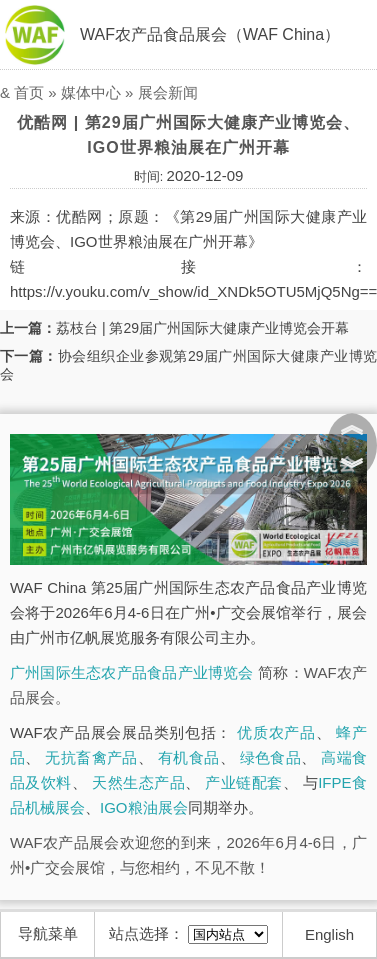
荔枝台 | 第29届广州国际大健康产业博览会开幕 (202, 328)
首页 (29, 92)
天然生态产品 (138, 782)
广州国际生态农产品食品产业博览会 (132, 672)
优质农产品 (276, 732)
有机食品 (189, 757)
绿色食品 (271, 757)
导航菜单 (48, 933)
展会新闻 (168, 92)
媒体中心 (91, 92)
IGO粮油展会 (144, 807)
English (329, 934)
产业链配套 (243, 782)
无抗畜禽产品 (91, 757)
